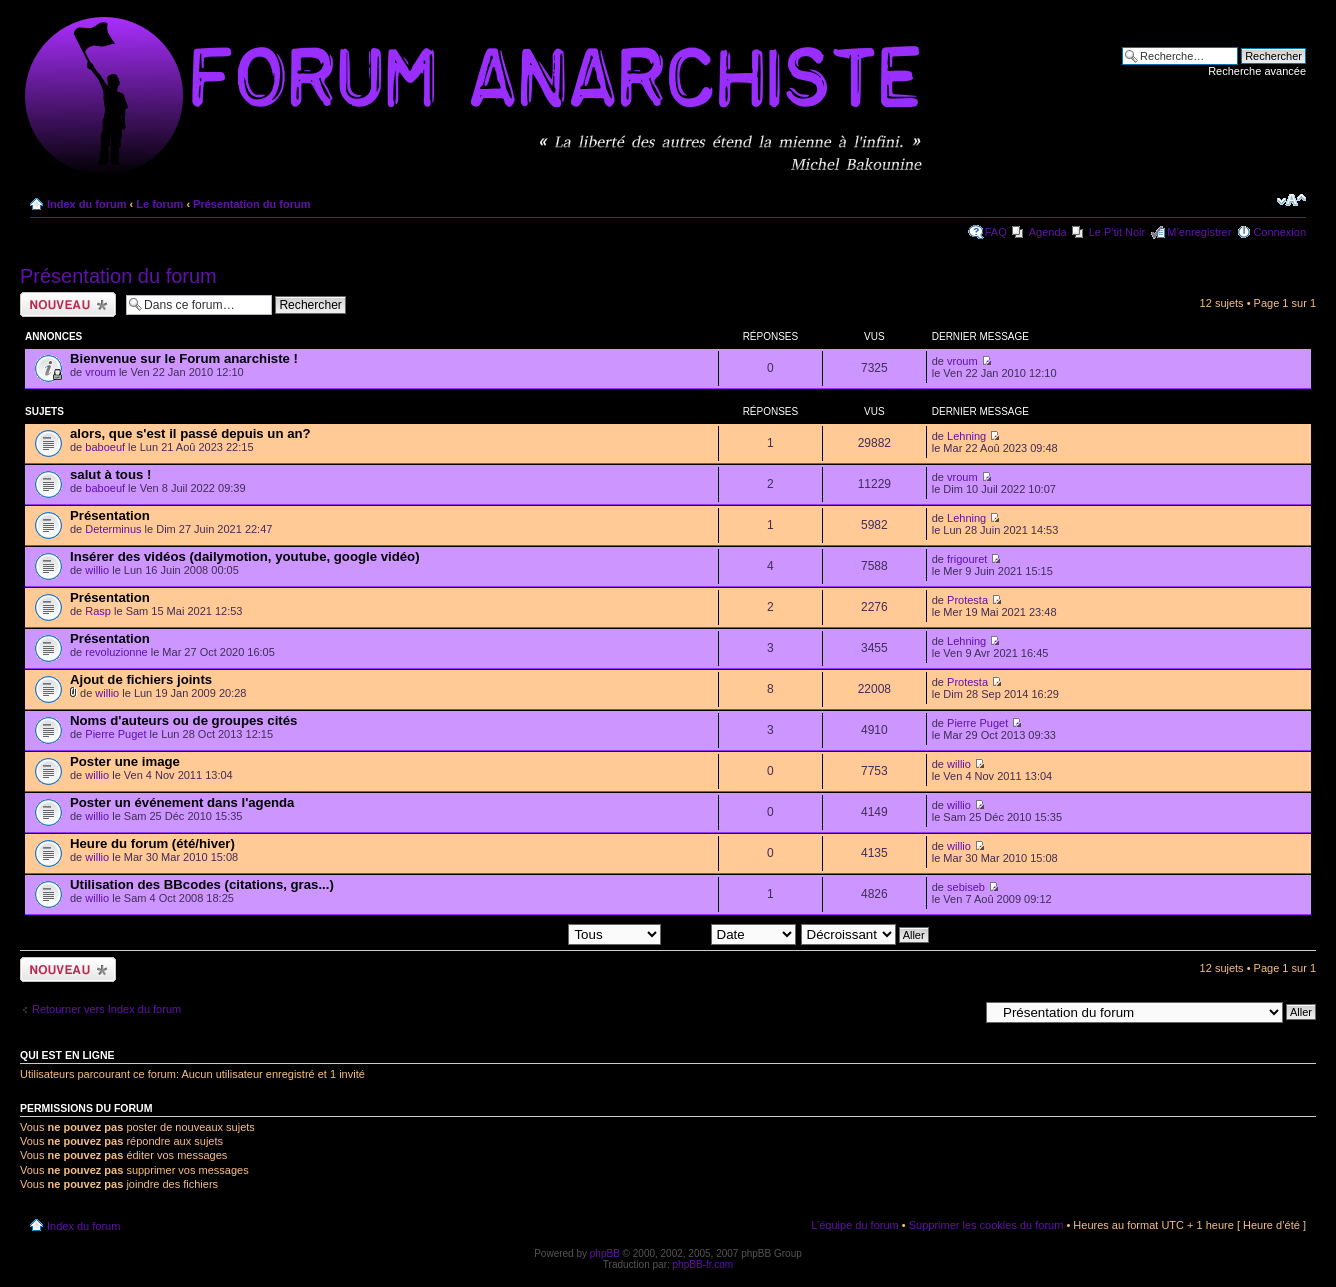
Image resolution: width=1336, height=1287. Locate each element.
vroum (100, 372)
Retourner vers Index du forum (106, 1009)
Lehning (966, 436)
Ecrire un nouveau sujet (68, 304)
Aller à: (961, 1011)
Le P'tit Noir (1117, 232)
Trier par (730, 934)
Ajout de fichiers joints (141, 679)
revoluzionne (116, 652)
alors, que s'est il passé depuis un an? (190, 433)
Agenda (1048, 232)
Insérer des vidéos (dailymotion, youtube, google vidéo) (245, 556)
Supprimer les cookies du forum (986, 1225)
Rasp (98, 611)
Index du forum (86, 204)
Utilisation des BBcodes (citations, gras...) (202, 884)
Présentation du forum (251, 204)
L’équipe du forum (854, 1225)
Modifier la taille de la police (1291, 200)
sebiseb (966, 887)
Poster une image (125, 761)
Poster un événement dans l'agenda (182, 802)
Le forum (159, 204)
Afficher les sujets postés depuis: (533, 934)
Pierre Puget (115, 734)
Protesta (967, 600)
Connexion (1279, 232)
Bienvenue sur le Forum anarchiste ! (184, 358)
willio (97, 570)
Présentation (110, 515)
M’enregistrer (1199, 232)
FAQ (996, 232)
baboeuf (105, 447)
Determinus (113, 529)
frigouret (967, 559)
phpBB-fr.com (703, 1264)
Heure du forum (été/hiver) (152, 843)
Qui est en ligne (67, 1055)
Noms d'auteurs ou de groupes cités (183, 720)
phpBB (605, 1253)
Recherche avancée (1257, 71)
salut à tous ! (110, 474)
